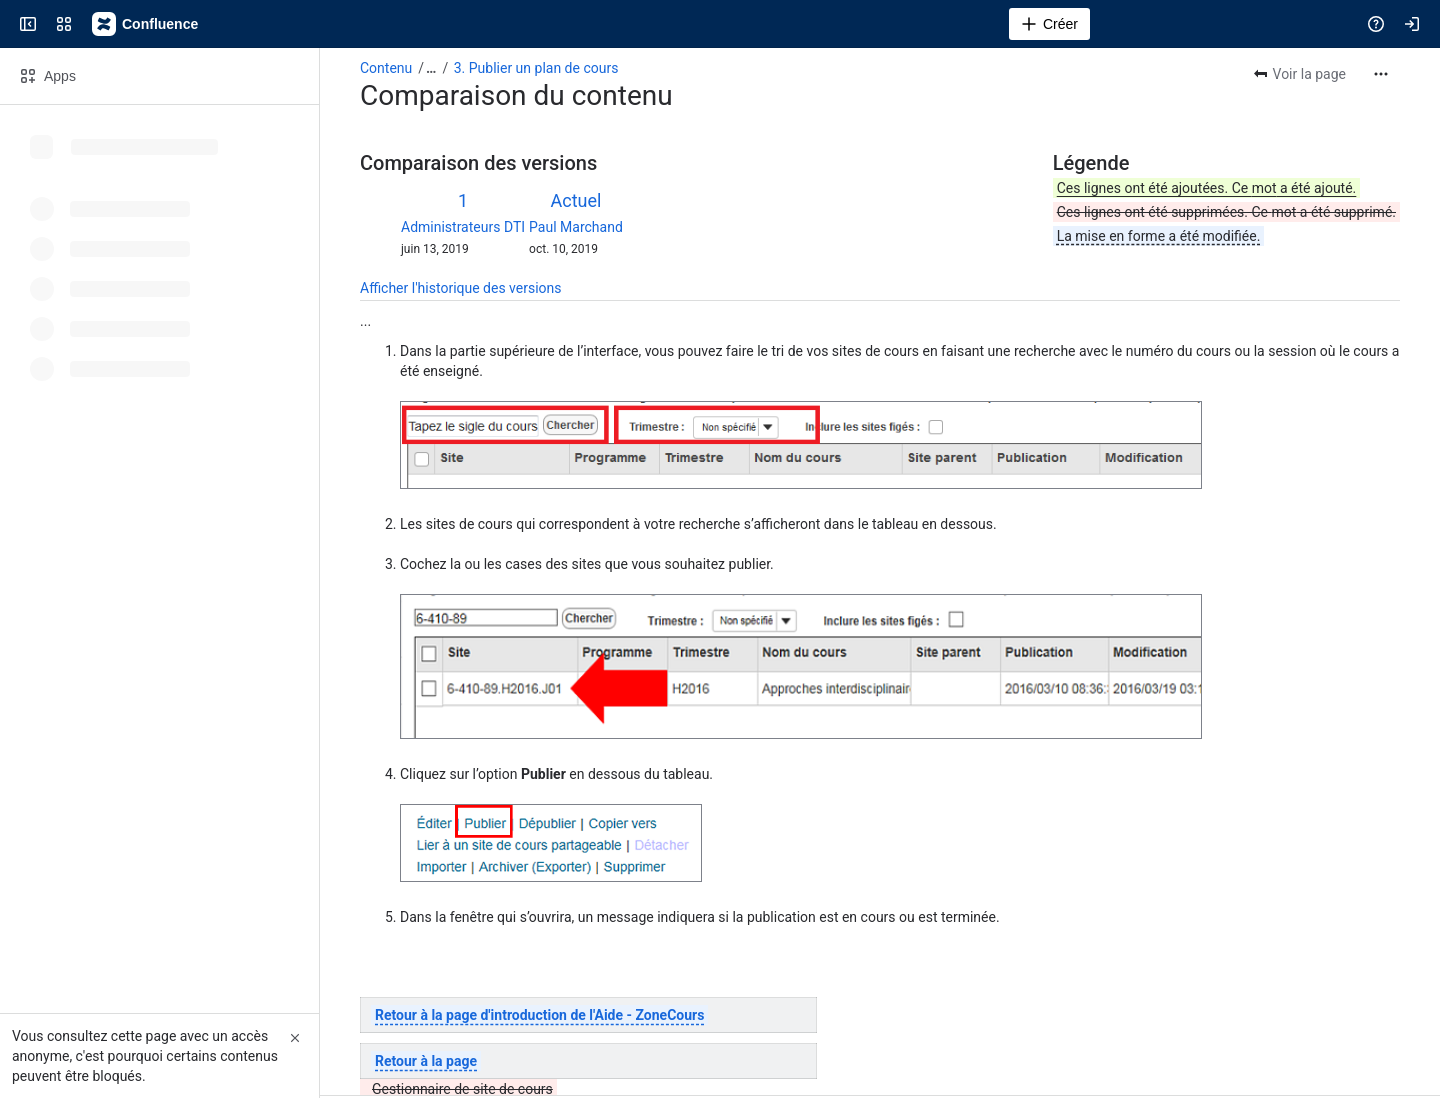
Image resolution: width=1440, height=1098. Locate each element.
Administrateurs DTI (463, 227)
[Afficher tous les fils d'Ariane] (431, 68)
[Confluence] (146, 24)
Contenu (386, 68)
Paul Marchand (576, 227)
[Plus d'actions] (1381, 74)
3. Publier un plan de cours (536, 68)
